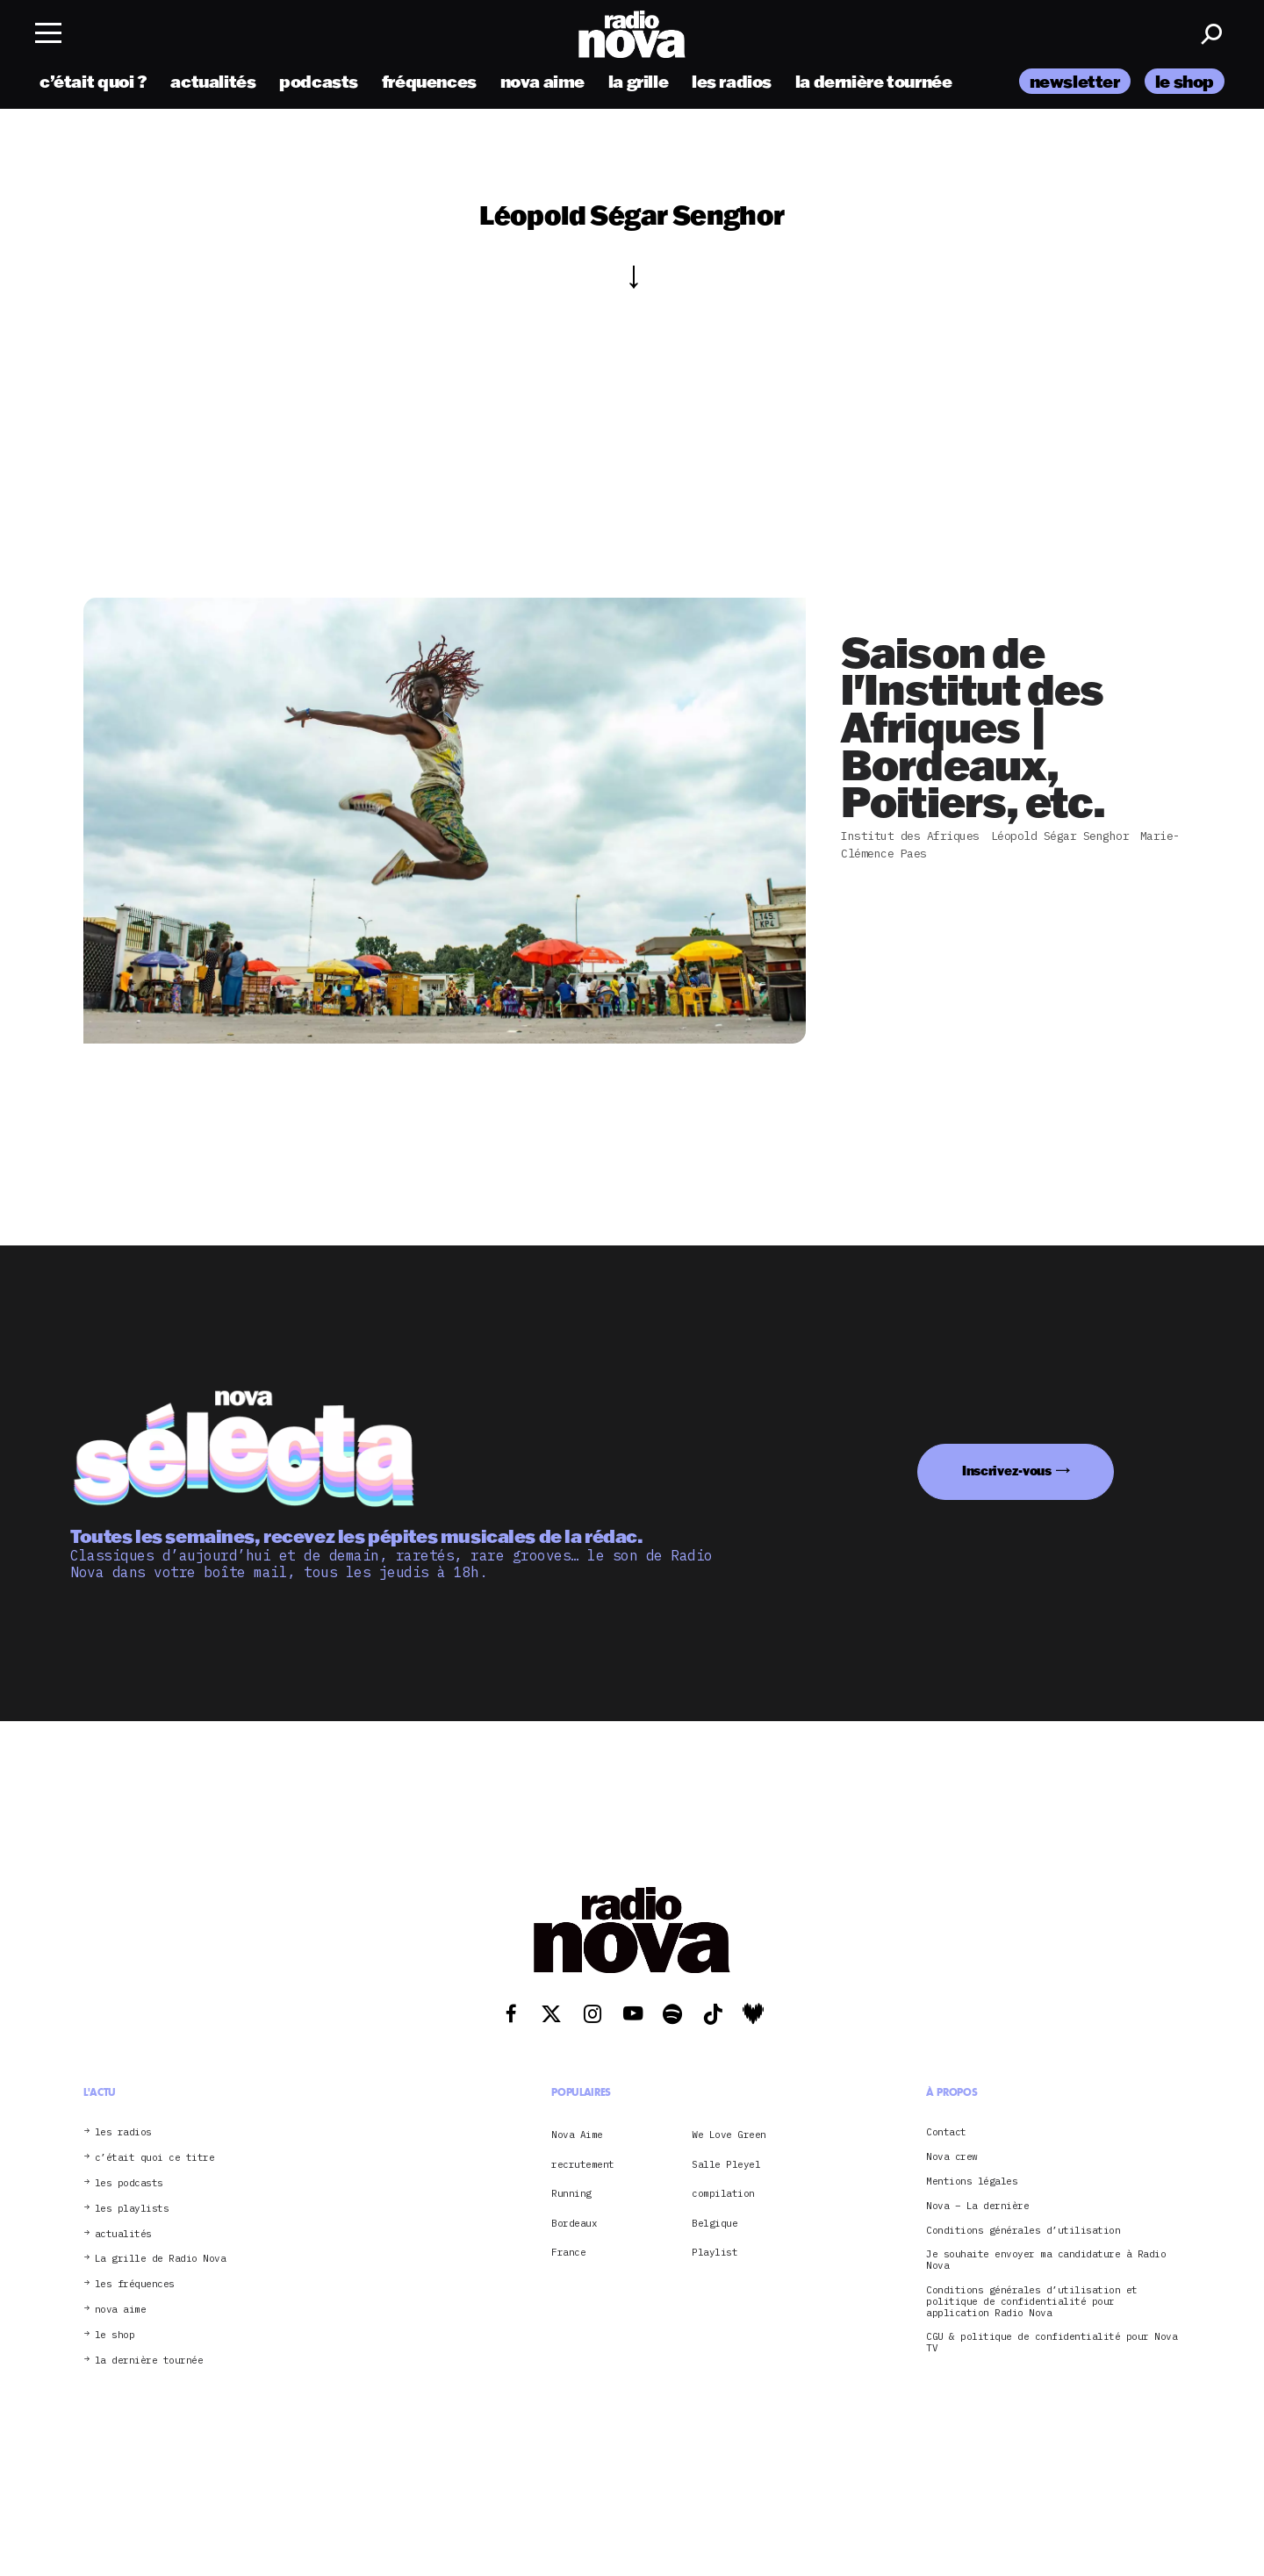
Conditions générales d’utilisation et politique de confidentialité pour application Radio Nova (1032, 2301)
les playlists (132, 2208)
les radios (732, 81)
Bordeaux (574, 2223)
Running (571, 2193)
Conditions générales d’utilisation (1023, 2230)
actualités (212, 81)
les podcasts (129, 2183)
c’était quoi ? (93, 81)
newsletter (1075, 81)
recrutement (582, 2164)
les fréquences (135, 2284)
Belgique (714, 2223)
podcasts (318, 81)
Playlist (714, 2252)
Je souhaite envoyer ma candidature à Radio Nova (1046, 2260)
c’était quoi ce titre (155, 2157)
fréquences (429, 81)
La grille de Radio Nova (160, 2258)
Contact (946, 2132)
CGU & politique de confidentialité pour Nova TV (1051, 2342)
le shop (1184, 81)
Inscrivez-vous (1007, 1470)
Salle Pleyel (726, 2164)
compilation (723, 2193)
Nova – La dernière (977, 2206)
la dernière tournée (873, 81)
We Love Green (729, 2134)
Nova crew (952, 2157)
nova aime (542, 81)
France (568, 2252)
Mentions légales (971, 2181)
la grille (638, 81)
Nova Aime (577, 2134)
